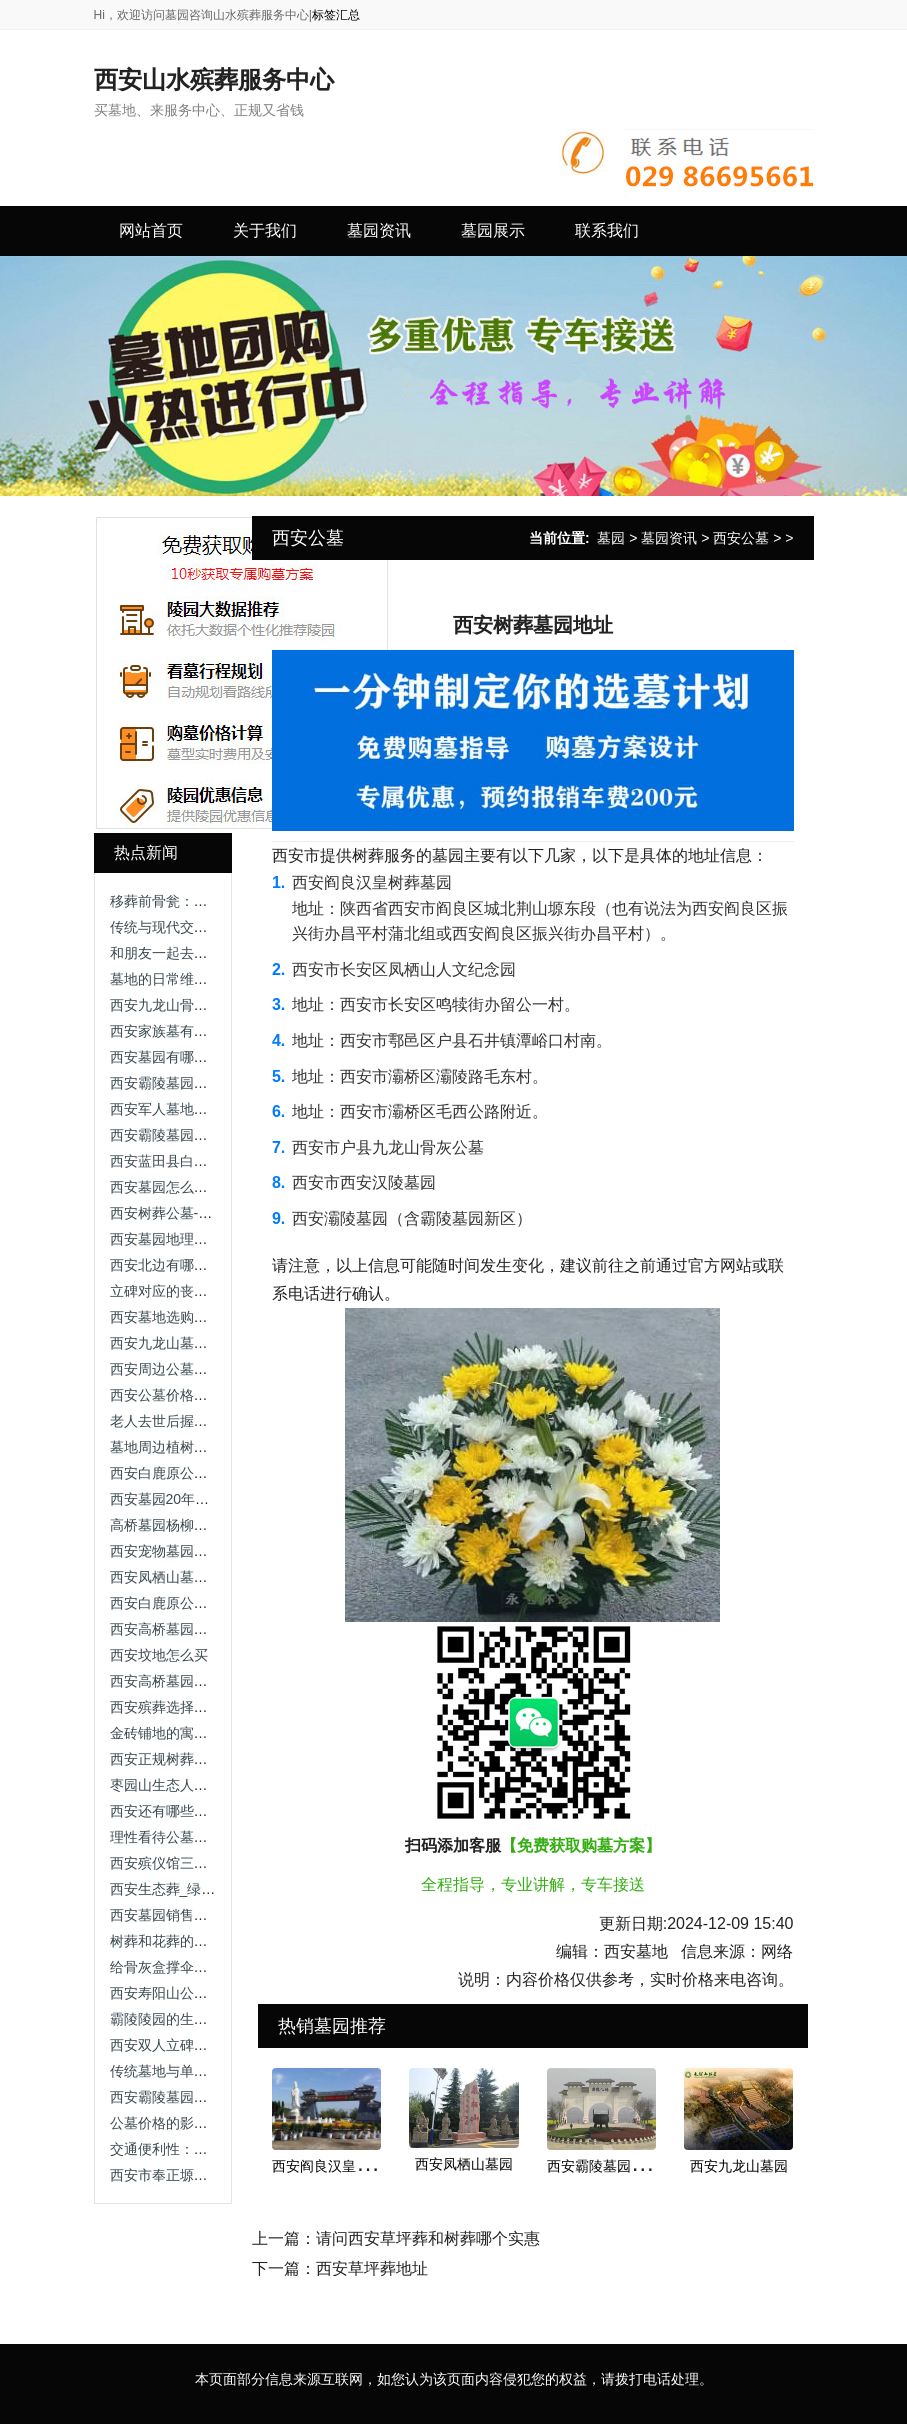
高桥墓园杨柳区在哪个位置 (194, 1525)
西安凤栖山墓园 (464, 2164)
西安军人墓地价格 (166, 1109)
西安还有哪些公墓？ (173, 1811)
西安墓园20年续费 (167, 1499)
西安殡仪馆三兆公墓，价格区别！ (215, 1863)
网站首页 (151, 230)
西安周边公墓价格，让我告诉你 (208, 1369)
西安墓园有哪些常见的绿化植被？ (215, 1057)
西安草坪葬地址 (372, 2268)
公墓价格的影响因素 (173, 2123)
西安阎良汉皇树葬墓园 (342, 2166)
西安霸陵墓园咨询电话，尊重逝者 (215, 1083)
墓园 (611, 538)
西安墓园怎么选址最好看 (187, 1187)
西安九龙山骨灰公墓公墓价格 (201, 1005)
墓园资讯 (669, 538)
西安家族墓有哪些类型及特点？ (208, 1031)
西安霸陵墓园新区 (603, 2166)
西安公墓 (741, 538)
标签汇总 (336, 15)
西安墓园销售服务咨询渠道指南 (208, 1915)
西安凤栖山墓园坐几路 (180, 1577)
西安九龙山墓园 (739, 2166)
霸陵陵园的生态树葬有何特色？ (208, 2019)
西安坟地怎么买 (159, 1655)
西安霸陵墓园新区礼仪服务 (194, 2097)
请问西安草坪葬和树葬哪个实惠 (428, 2238)
